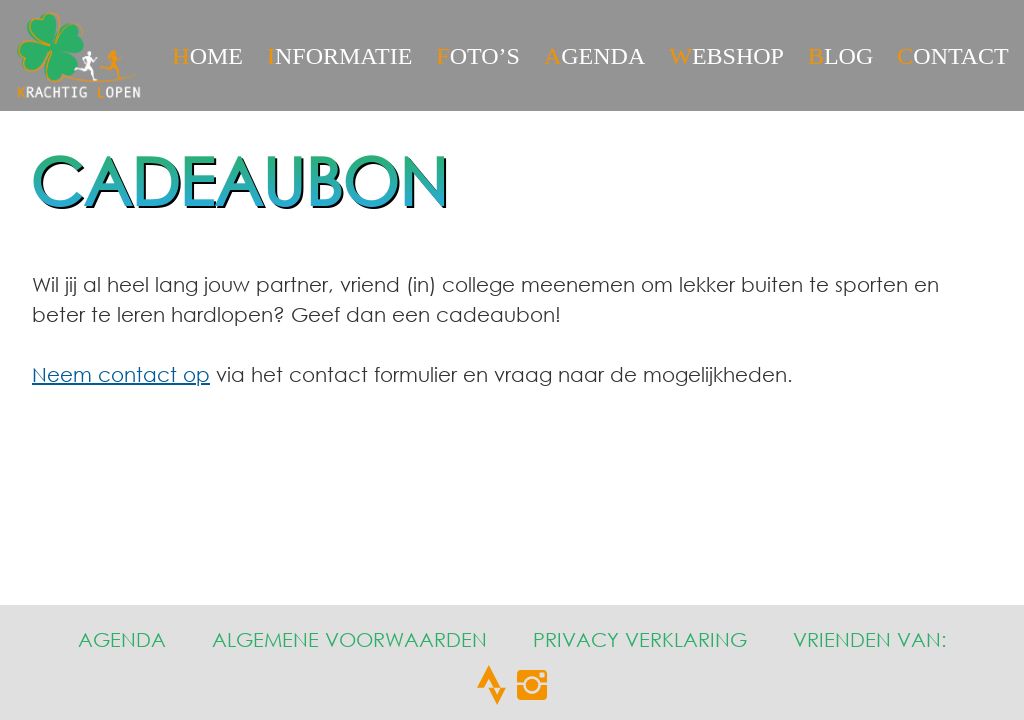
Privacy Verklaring (640, 639)
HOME (207, 56)
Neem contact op (121, 374)
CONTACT (952, 56)
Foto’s (478, 56)
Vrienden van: (870, 639)
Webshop (726, 56)
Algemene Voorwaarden (349, 639)
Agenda (594, 56)
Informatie (339, 56)
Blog (840, 56)
